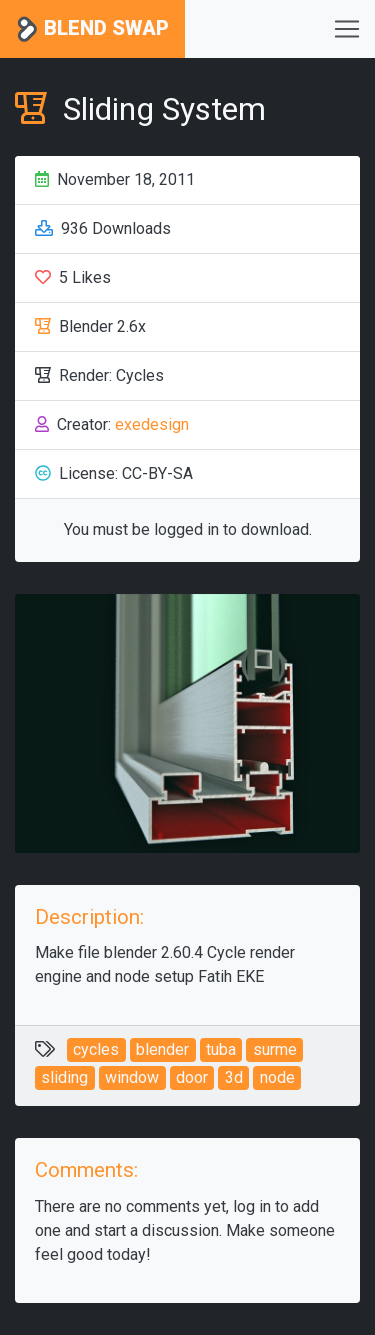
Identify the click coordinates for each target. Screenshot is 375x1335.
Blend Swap (92, 29)
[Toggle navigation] (347, 29)
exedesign (152, 424)
